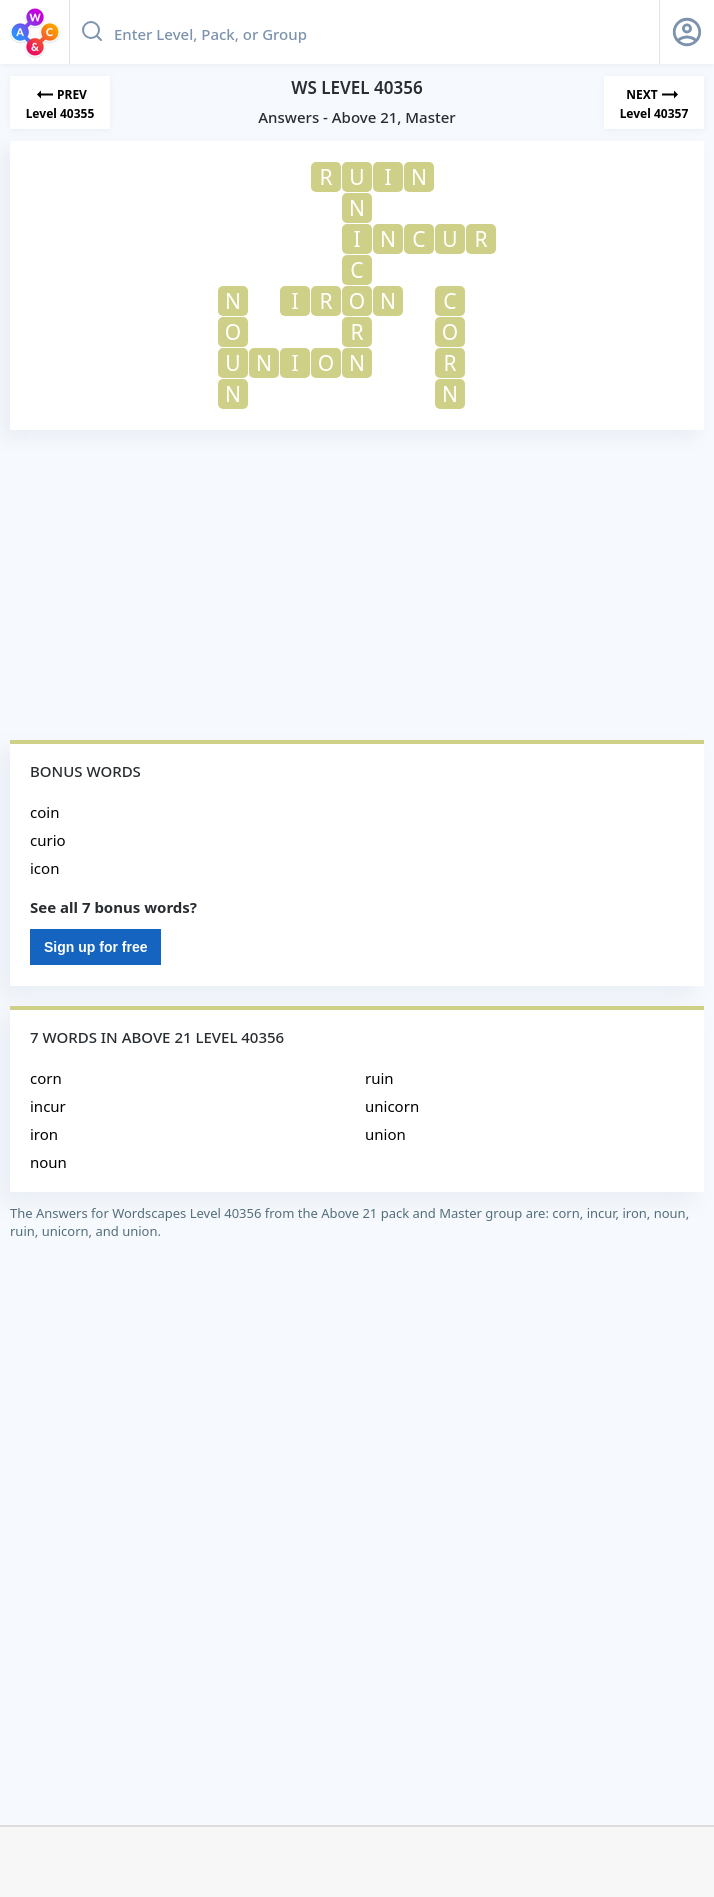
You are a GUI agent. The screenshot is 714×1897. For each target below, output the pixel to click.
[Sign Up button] (687, 32)
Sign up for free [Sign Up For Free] (95, 947)
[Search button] (92, 32)
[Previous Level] (60, 102)
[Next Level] (654, 102)
